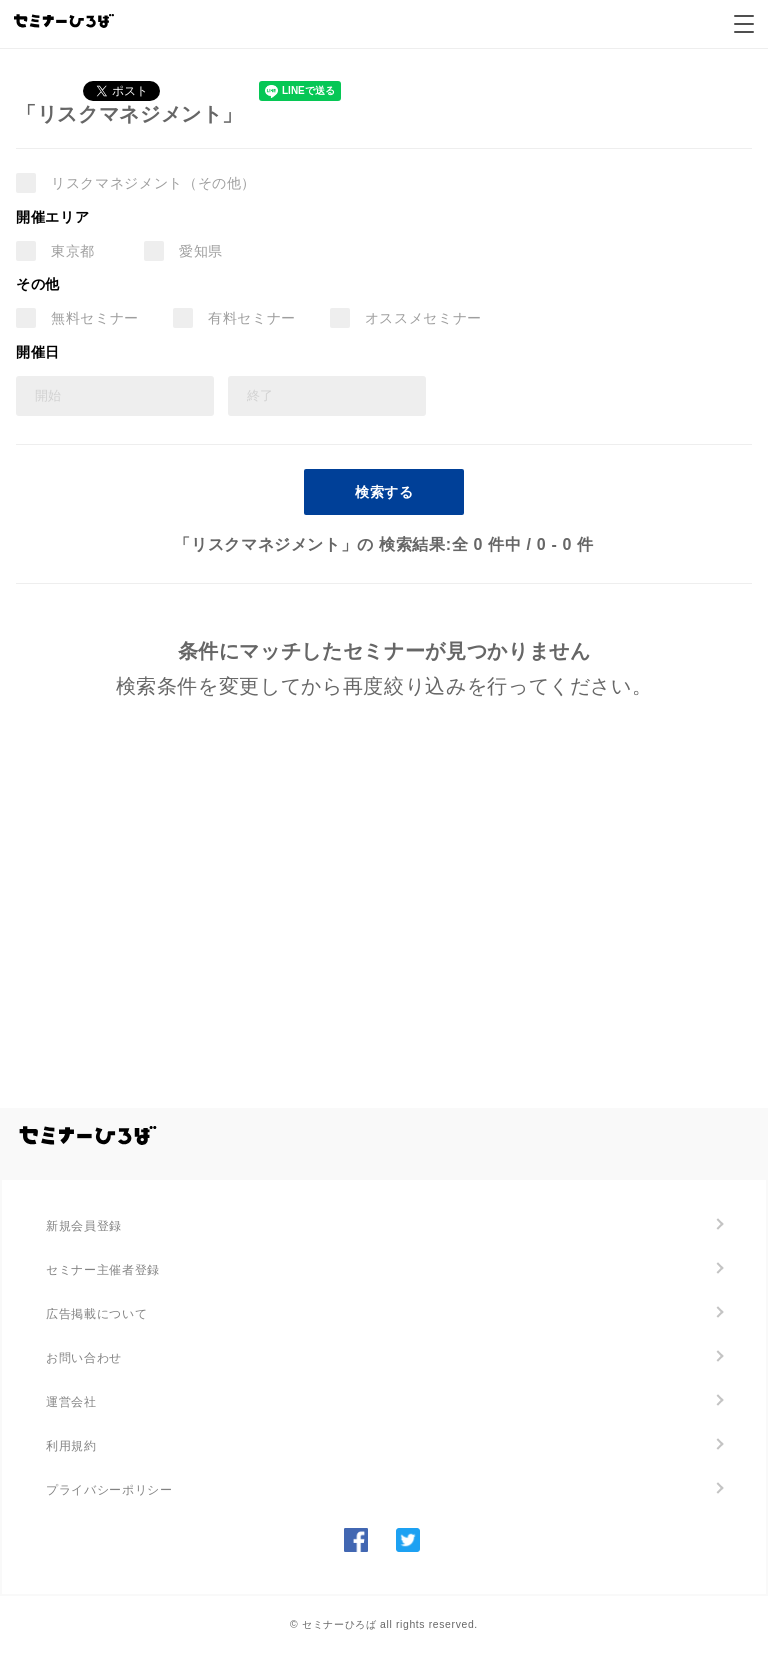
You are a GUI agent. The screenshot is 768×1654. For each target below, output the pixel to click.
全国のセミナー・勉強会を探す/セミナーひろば (88, 1136)
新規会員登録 (84, 1226)
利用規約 (71, 1446)
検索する (384, 492)
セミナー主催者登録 (103, 1270)
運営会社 (71, 1402)
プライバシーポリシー (109, 1490)
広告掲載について (96, 1314)
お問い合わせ (84, 1358)
